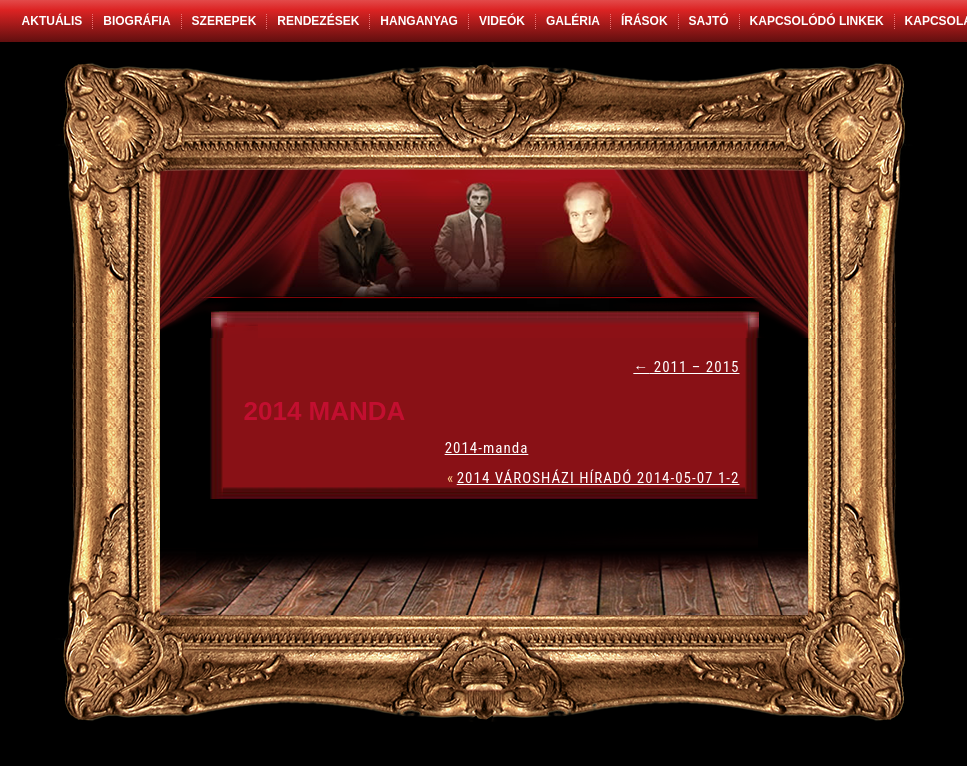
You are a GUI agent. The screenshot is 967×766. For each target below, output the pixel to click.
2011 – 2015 (686, 367)
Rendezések (318, 21)
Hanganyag (419, 21)
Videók (502, 21)
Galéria (573, 21)
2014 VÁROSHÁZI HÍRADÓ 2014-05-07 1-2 (598, 478)
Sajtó (709, 21)
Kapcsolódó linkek (817, 21)
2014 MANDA (325, 411)
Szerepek (224, 21)
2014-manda (487, 448)
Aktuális (52, 21)
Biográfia (136, 21)
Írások (644, 21)
